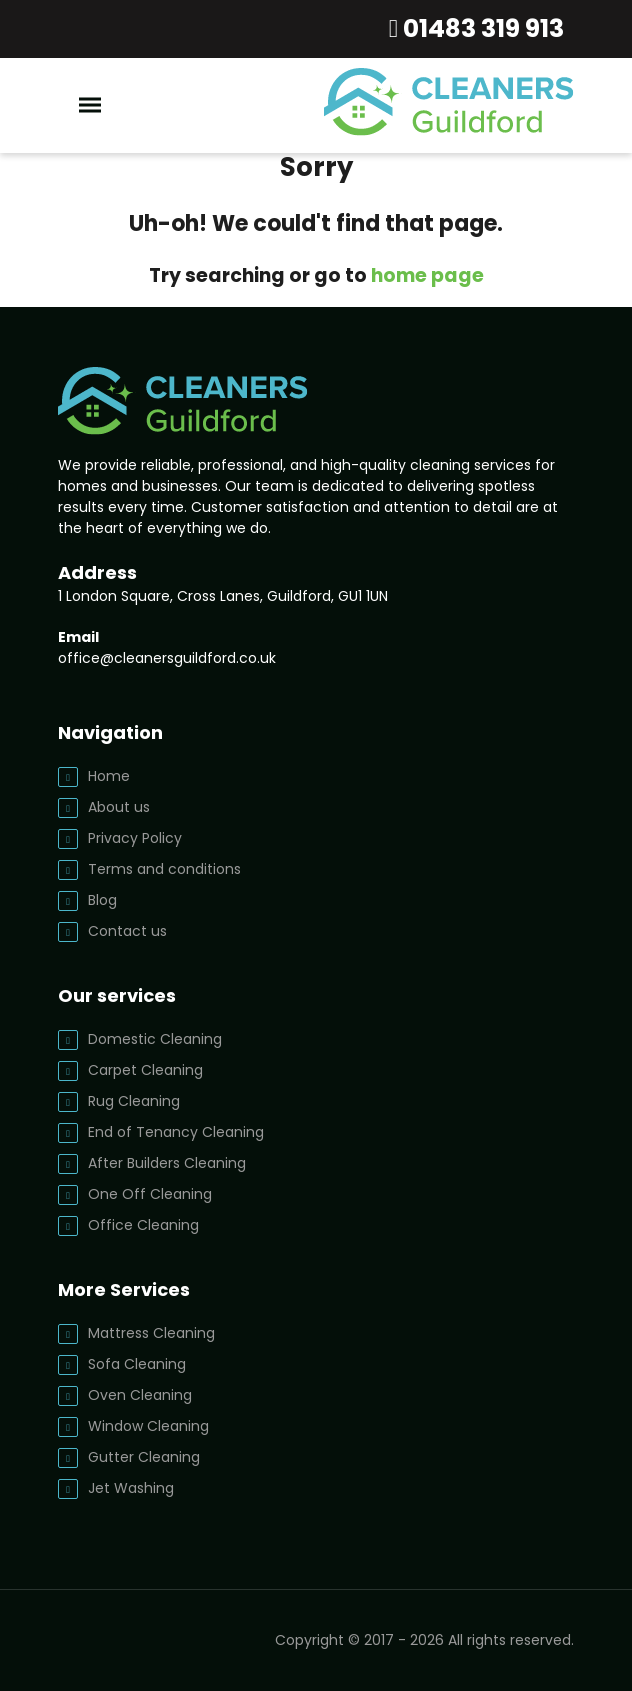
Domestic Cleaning (155, 1039)
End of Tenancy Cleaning (176, 1132)
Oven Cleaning (140, 1395)
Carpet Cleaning (145, 1070)
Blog (102, 900)
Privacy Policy (135, 838)
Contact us (127, 931)
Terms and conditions (164, 869)
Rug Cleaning (134, 1101)
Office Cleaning (143, 1225)
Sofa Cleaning (137, 1364)
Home (109, 776)
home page (427, 275)
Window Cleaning (148, 1426)
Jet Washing (131, 1488)
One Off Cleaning (150, 1194)
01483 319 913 (481, 28)
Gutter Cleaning (144, 1457)
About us (119, 807)
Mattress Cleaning (151, 1333)
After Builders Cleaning (167, 1163)
